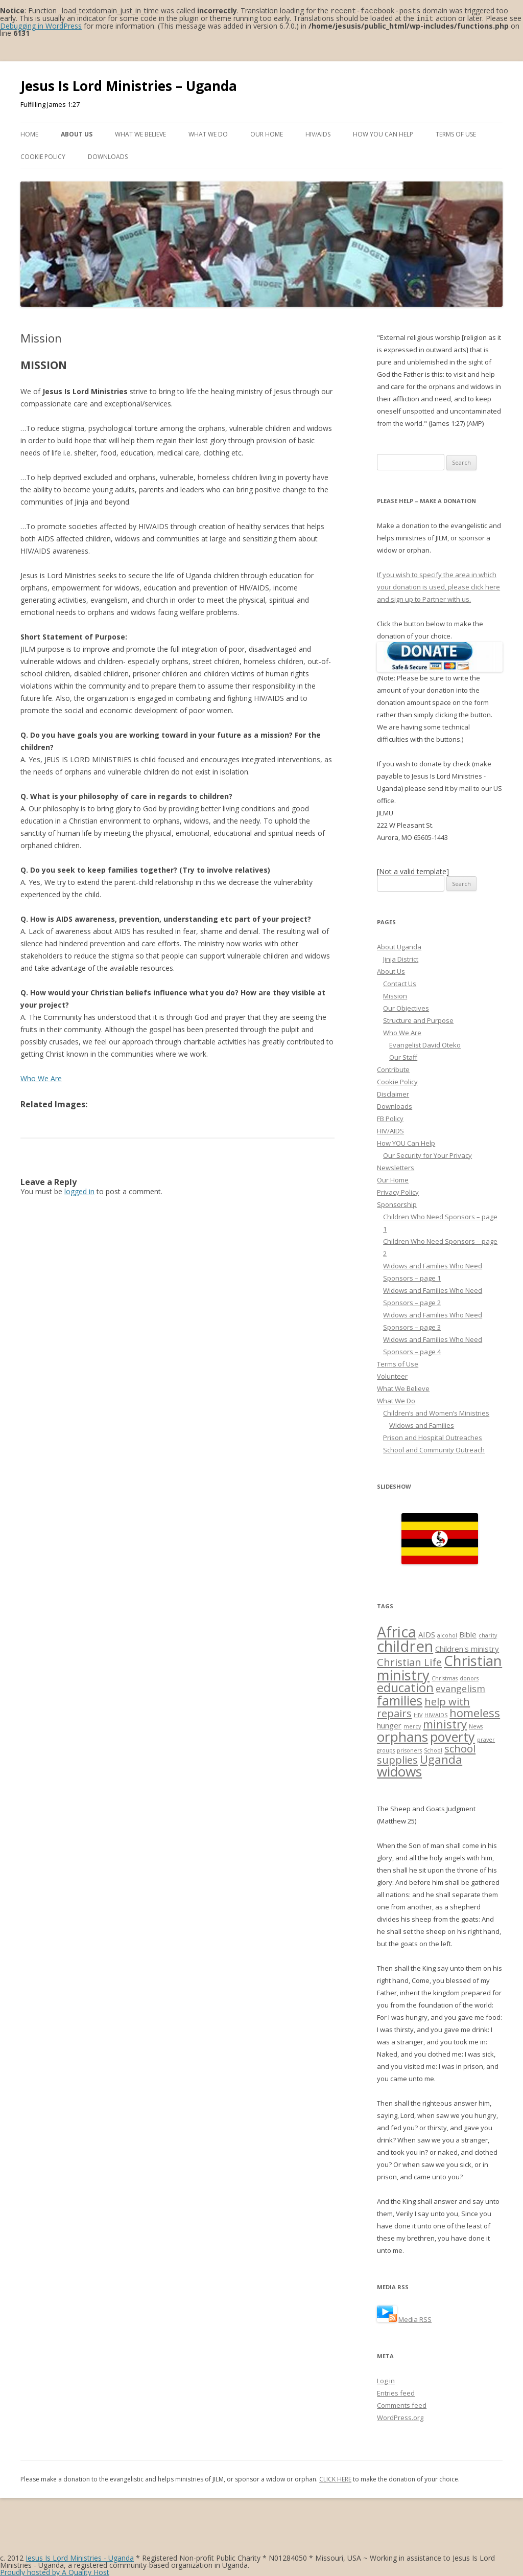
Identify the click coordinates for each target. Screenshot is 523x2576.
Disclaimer (393, 1093)
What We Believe (140, 133)
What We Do (208, 133)
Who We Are (41, 1077)
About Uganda (399, 945)
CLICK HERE (335, 2478)
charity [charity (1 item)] (488, 1634)
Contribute (393, 1068)
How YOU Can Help (383, 133)
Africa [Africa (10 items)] (396, 1630)
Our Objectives (406, 1007)
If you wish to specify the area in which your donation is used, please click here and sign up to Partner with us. (438, 586)
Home (29, 133)
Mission (395, 994)
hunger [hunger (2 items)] (389, 1724)
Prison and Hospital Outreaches (432, 1436)
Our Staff (403, 1056)
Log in (386, 2379)
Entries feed (396, 2392)
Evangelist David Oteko (425, 1043)
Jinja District (400, 958)
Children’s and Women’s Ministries (436, 1412)
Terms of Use (456, 133)
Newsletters (395, 1166)
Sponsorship (397, 1203)
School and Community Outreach (434, 1448)
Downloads (108, 155)
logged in (79, 1190)
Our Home (266, 133)
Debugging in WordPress (41, 25)
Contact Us (399, 982)
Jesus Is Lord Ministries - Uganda (80, 2557)
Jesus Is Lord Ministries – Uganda (128, 85)
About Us (76, 133)
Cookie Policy (42, 155)
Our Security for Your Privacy (427, 1154)
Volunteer (392, 1375)
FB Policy (390, 1117)
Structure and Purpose (418, 1019)
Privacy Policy (398, 1191)
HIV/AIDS (317, 133)
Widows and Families (421, 1424)
